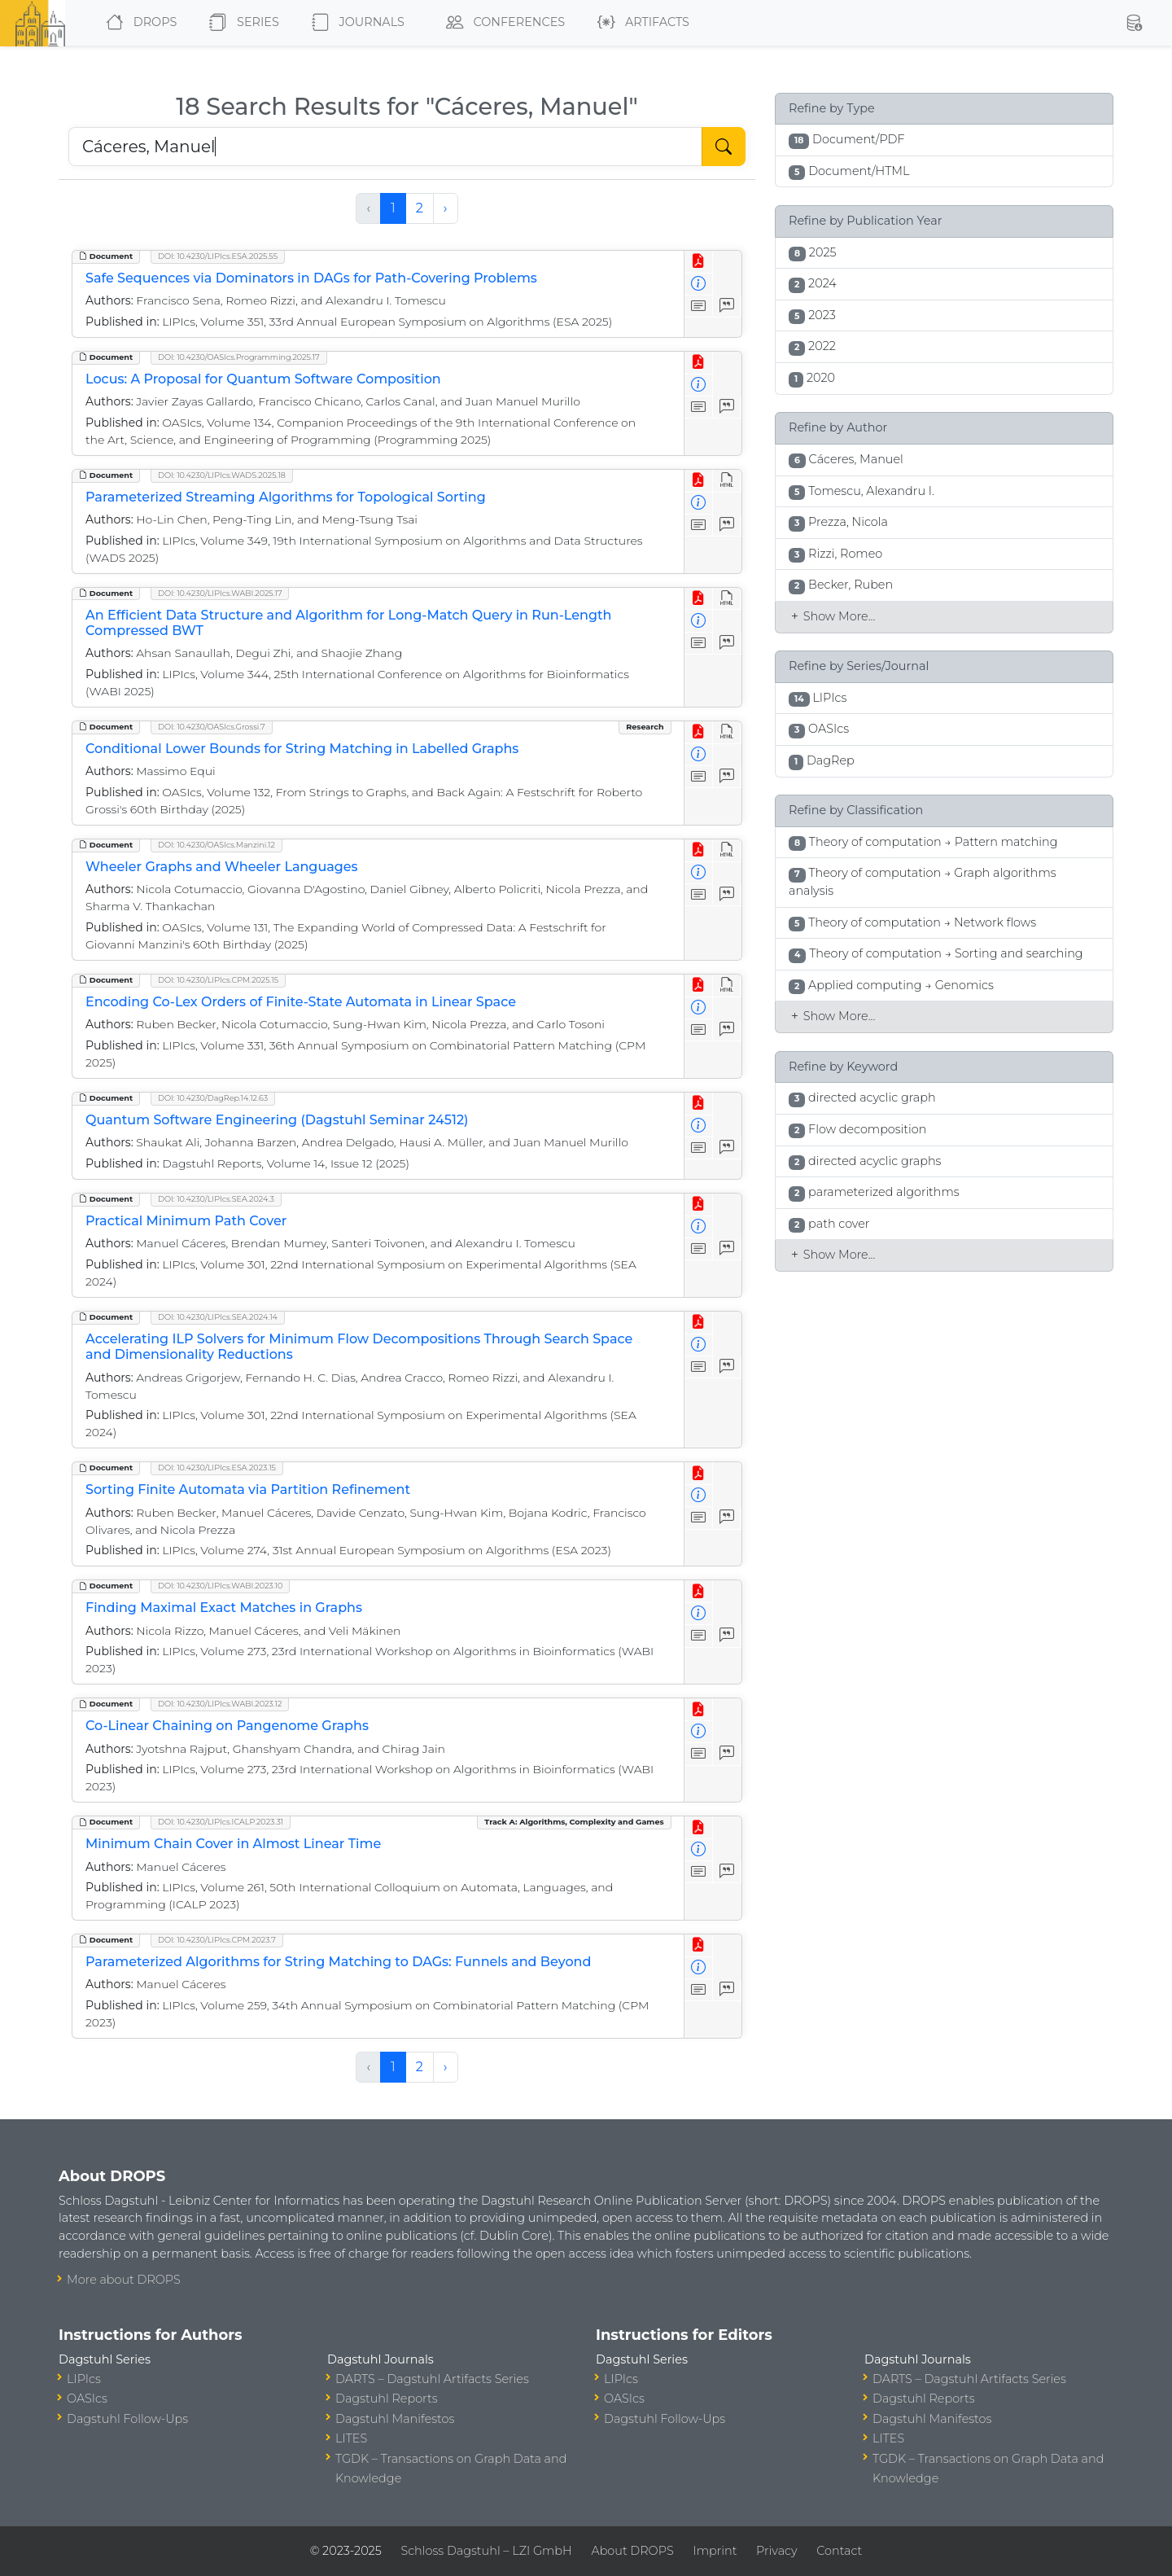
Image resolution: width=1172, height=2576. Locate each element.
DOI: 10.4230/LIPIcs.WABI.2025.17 (220, 593)
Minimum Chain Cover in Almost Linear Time (233, 1843)
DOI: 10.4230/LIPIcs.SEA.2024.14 (218, 1316)
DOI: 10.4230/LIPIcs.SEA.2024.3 (216, 1198)
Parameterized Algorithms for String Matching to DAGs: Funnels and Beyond (338, 1961)
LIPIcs (84, 2379)
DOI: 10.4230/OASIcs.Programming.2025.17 (239, 357)
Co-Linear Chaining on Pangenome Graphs (227, 1725)
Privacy (776, 2550)
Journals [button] (355, 22)
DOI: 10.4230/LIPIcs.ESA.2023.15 (217, 1467)
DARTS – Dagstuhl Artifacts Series (432, 2379)
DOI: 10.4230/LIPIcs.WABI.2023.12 (220, 1703)
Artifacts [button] (640, 22)
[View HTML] (727, 481)
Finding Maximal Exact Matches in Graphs (223, 1607)
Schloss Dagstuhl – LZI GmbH (485, 2550)
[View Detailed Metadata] (698, 285)
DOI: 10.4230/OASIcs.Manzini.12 (216, 844)
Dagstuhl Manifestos (394, 2419)
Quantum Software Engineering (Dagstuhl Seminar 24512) (277, 1120)
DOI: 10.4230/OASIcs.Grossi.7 (211, 726)
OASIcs (87, 2398)
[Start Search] (724, 146)
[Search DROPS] (385, 146)
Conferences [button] (502, 22)
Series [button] (240, 22)
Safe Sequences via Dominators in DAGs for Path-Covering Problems (311, 278)
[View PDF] (698, 262)
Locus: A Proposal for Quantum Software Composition (263, 379)
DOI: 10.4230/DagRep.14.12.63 (213, 1097)
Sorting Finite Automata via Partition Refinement (247, 1489)
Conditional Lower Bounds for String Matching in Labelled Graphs (301, 748)
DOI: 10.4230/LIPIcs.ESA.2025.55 (218, 256)
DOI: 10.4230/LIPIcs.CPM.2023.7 (217, 1939)
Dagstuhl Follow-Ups (127, 2419)
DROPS (138, 22)
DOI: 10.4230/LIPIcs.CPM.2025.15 (218, 979)
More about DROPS (124, 2279)
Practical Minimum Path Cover (185, 1221)
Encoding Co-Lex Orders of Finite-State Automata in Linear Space (300, 1002)
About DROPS (632, 2550)
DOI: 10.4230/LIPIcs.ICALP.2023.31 (220, 1821)
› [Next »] (446, 208)
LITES (351, 2438)
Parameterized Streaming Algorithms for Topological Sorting (285, 497)
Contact (839, 2550)
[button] (1133, 22)
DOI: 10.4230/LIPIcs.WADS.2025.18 (222, 475)
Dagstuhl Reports (386, 2398)
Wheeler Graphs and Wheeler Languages (221, 866)
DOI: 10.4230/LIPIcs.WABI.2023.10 (220, 1585)
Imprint (715, 2550)
